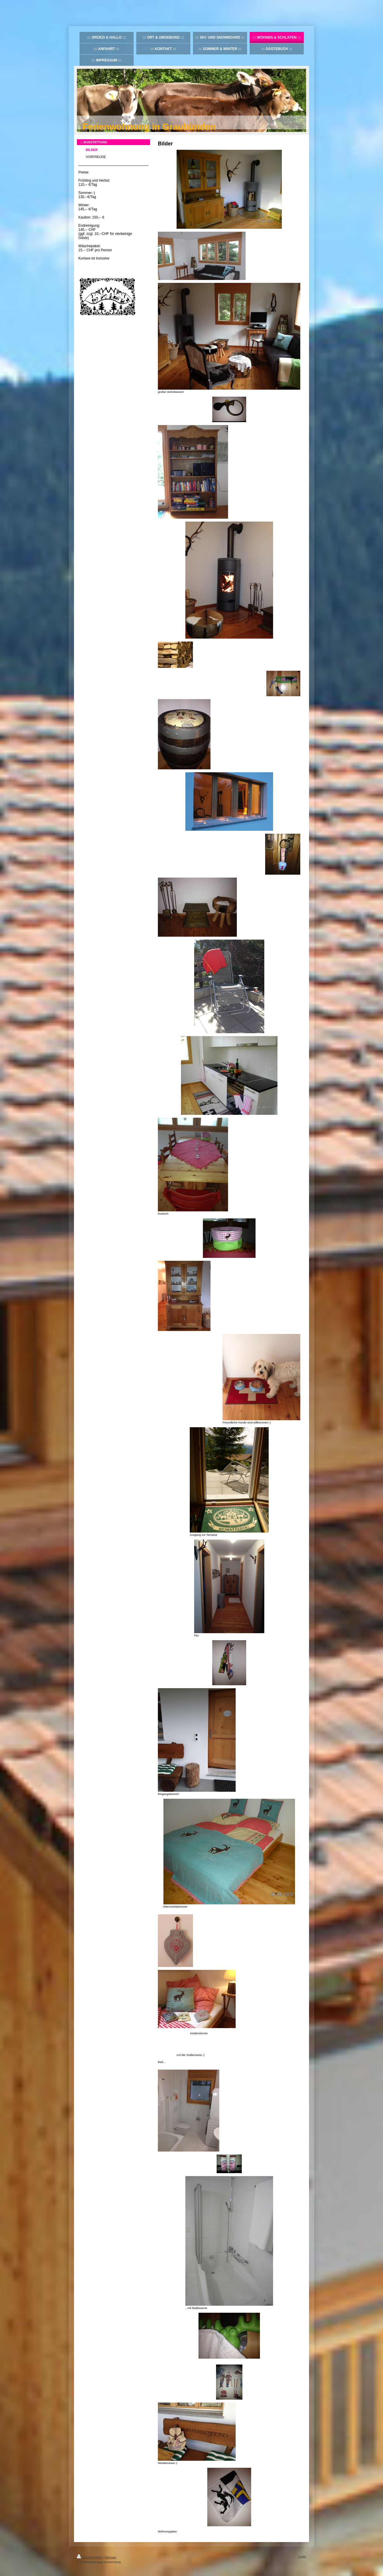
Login (302, 2556)
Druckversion (90, 2557)
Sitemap (110, 2557)
